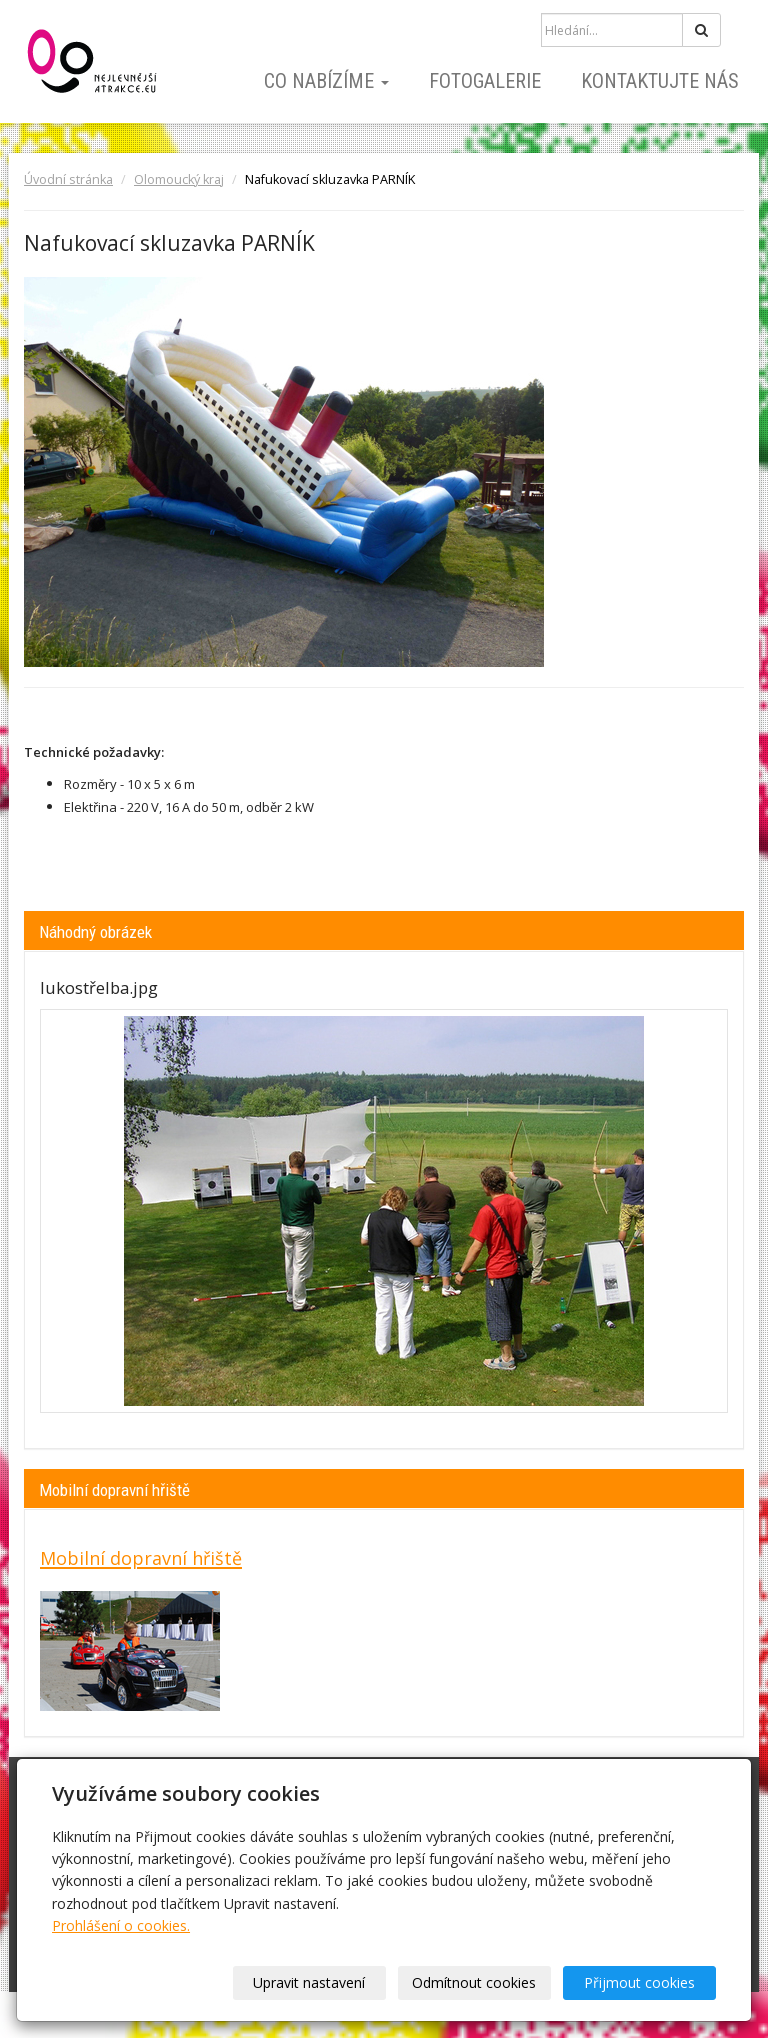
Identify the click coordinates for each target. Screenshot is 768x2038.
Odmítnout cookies (474, 1982)
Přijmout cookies (639, 1982)
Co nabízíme (326, 81)
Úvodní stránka (68, 179)
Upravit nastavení (309, 1982)
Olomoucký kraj (179, 179)
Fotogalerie (485, 81)
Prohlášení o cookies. (121, 1925)
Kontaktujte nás (660, 81)
